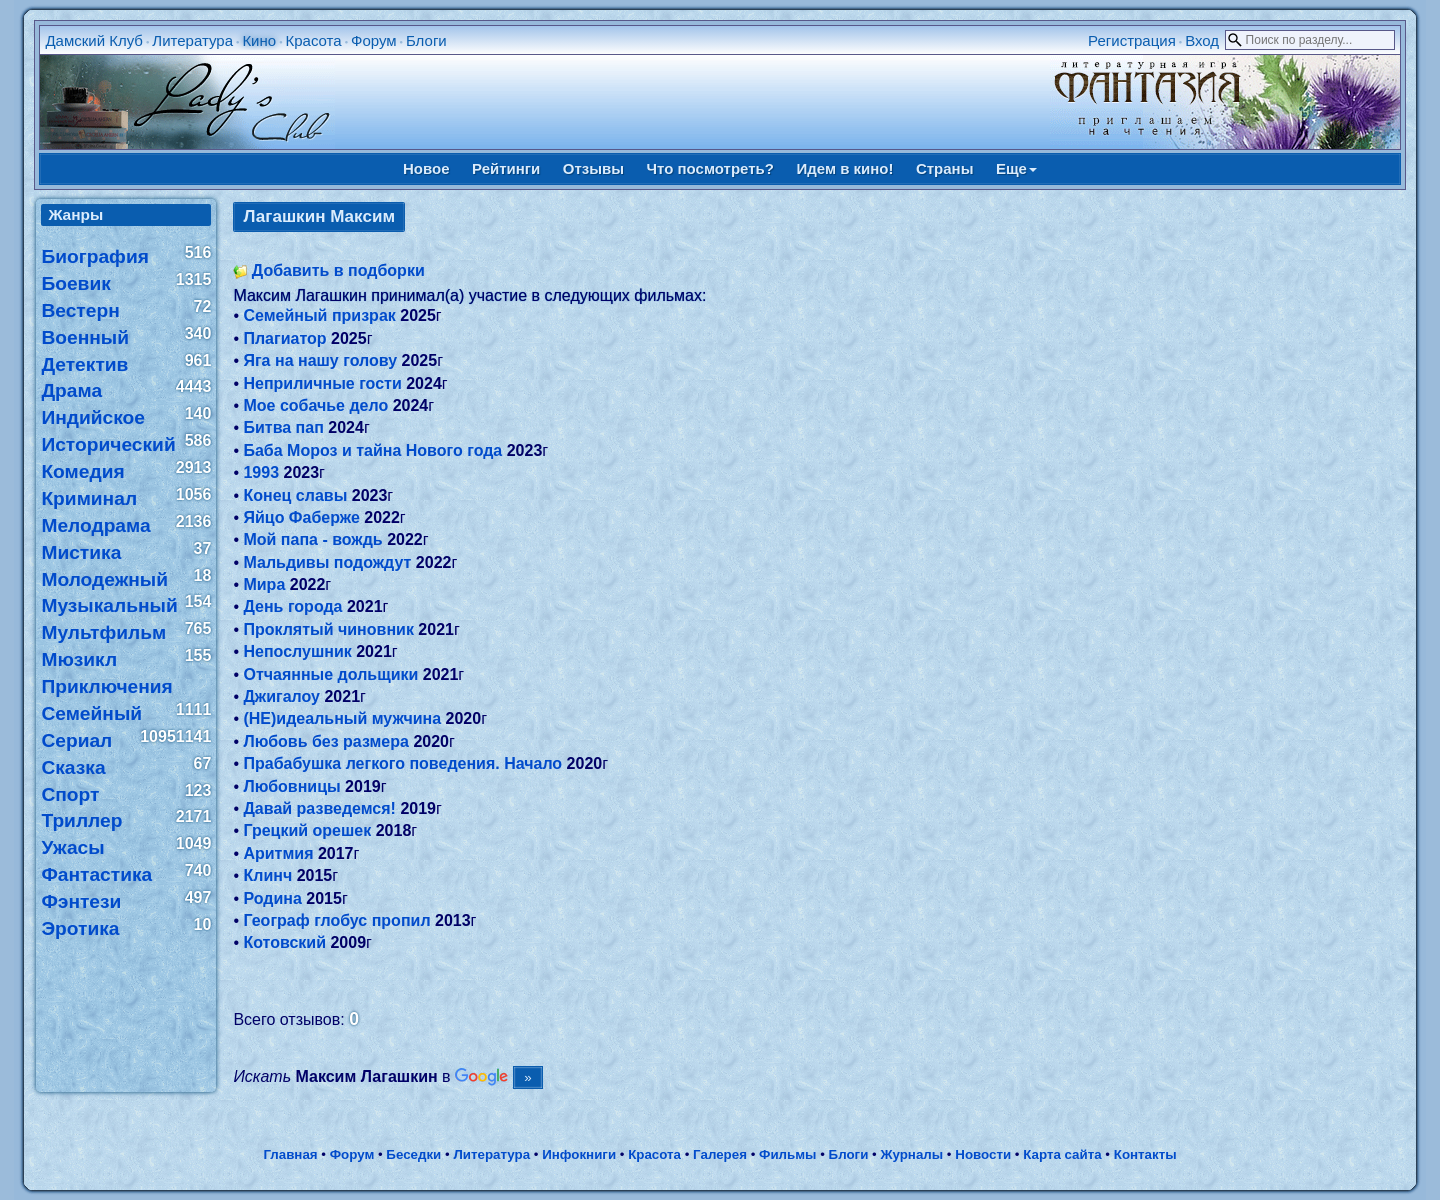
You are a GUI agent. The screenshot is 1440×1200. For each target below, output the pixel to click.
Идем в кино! (844, 168)
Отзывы (593, 168)
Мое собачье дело (315, 405)
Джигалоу (281, 696)
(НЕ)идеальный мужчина (342, 718)
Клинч (267, 875)
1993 (261, 472)
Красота (313, 40)
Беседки (413, 1154)
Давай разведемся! (319, 808)
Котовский (284, 942)
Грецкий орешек (307, 830)
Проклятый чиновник (328, 629)
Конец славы (295, 495)
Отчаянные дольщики (330, 674)
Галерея (720, 1154)
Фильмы (787, 1154)
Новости (983, 1154)
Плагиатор (284, 338)
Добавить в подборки (338, 270)
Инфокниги (579, 1154)
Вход (1202, 40)
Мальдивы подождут (327, 562)
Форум (374, 40)
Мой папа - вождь (312, 539)
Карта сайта (1062, 1154)
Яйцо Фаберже (301, 517)
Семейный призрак (319, 315)
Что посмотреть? (710, 168)
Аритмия (278, 853)
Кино (259, 40)
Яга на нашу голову (320, 360)
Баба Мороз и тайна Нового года (372, 450)
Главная (290, 1154)
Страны (945, 168)
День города (292, 606)
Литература (192, 40)
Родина (272, 898)
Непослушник (297, 651)
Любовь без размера (325, 741)
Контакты (1145, 1154)
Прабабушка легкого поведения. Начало (402, 763)
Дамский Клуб (94, 40)
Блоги (426, 40)
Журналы (911, 1154)
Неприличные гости (322, 383)
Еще (1016, 168)
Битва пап (283, 427)
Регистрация (1132, 40)
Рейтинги (506, 168)
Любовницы (291, 786)
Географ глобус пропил (336, 920)
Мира (264, 584)
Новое (426, 168)
